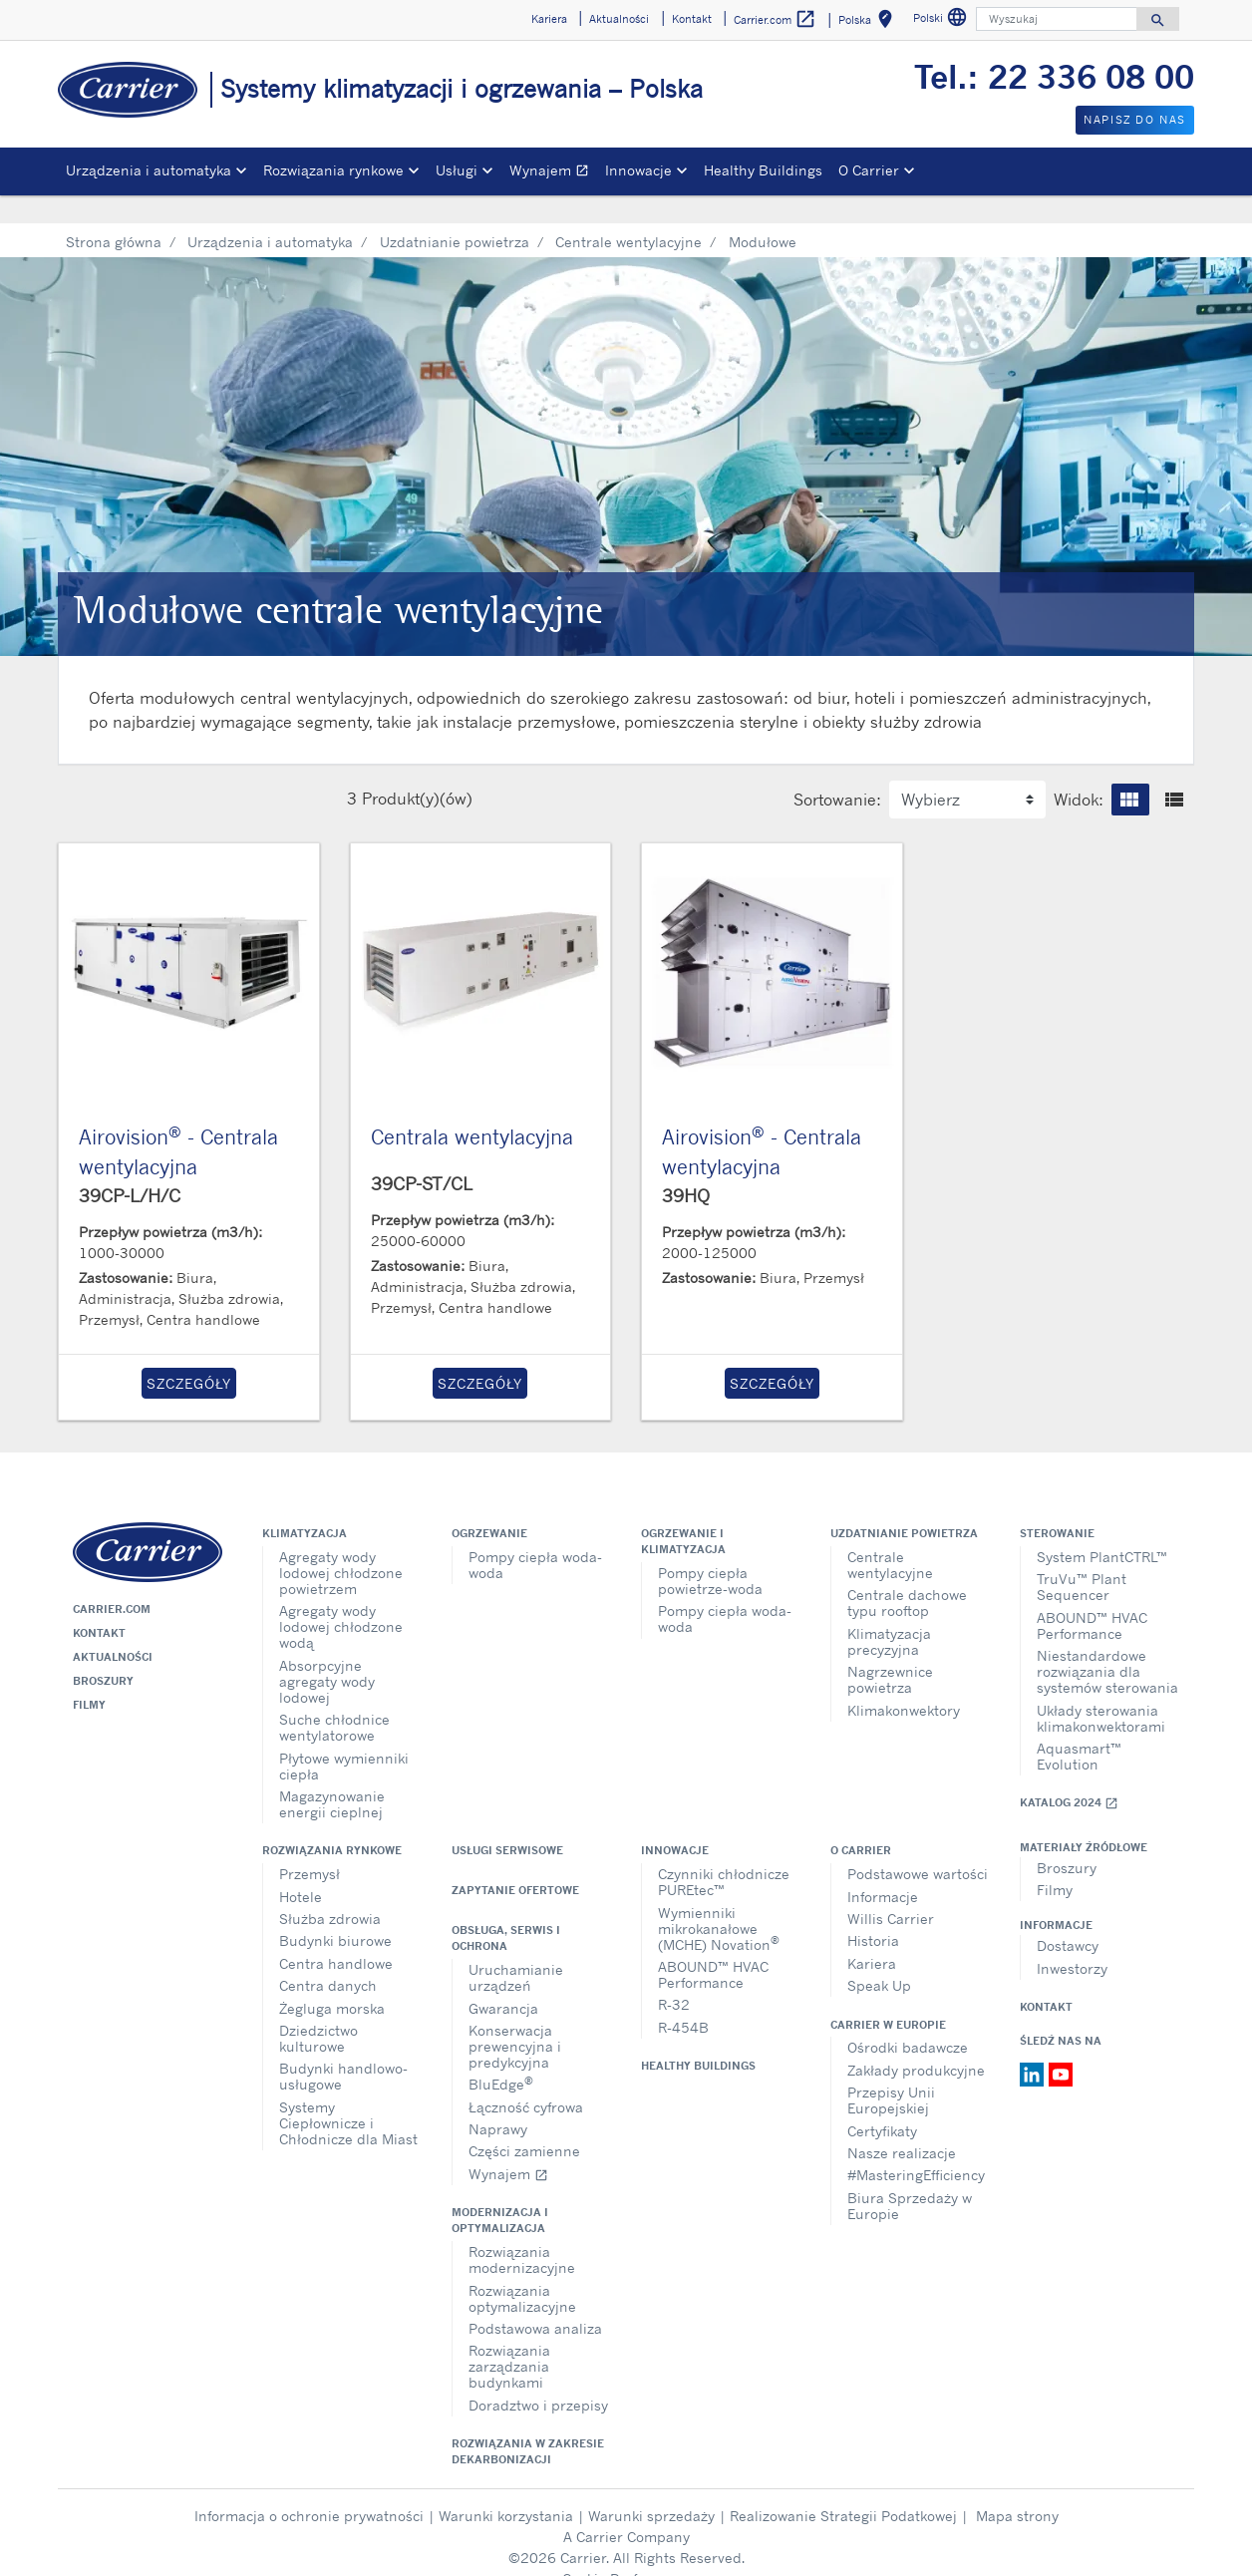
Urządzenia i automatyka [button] (148, 169)
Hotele (300, 1867)
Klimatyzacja (304, 1504)
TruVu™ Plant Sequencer (1081, 1557)
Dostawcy (1067, 1916)
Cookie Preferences (626, 2549)
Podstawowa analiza (535, 2299)
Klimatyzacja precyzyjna (889, 1612)
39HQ (686, 1166)
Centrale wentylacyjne (628, 212)
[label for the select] (967, 771)
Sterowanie (1057, 1504)
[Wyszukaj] (1056, 19)
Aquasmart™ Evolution (1079, 1727)
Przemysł (309, 1844)
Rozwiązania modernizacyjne (522, 2230)
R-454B (683, 1998)
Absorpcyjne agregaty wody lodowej (327, 1652)
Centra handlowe (336, 1934)
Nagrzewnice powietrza (890, 1650)
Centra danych (328, 1956)
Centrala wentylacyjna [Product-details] (472, 1108)
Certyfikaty (882, 2101)
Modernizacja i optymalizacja (500, 2191)
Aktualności (113, 1628)
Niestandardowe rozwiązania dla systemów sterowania (1107, 1642)
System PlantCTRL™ (1102, 1527)
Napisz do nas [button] (1135, 120)
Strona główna (113, 212)
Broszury (103, 1652)
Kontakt (99, 1604)
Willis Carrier (890, 1889)
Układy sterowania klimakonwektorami (1101, 1689)
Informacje (882, 1867)
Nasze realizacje (901, 2123)
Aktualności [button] (619, 19)
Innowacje (675, 1821)
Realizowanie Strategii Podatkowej (843, 2486)
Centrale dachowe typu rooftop (907, 1573)
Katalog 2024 (1069, 1774)
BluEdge (501, 2054)
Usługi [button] (456, 169)
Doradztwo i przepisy (538, 2376)
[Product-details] (189, 944)
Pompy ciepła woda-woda (535, 1535)
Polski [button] (942, 20)
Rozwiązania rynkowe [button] (333, 169)
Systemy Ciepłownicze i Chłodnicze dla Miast (348, 2094)
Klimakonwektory (903, 1681)
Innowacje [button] (638, 169)
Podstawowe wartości (917, 1844)
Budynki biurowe (335, 1911)
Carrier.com (112, 1580)
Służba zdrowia (330, 1889)
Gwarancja (503, 1979)
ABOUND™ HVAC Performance (1092, 1596)
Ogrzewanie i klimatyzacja (683, 1512)
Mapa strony (1017, 2486)
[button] (1130, 771)
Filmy (89, 1676)
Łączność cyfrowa (526, 2078)
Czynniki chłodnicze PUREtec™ (723, 1852)
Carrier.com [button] (775, 19)
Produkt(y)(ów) (417, 770)
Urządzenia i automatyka (270, 212)
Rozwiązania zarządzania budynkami (509, 2337)
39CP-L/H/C (129, 1166)
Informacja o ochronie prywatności (309, 2486)
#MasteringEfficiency (916, 2145)
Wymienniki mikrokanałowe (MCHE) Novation (719, 1899)
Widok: (1078, 771)
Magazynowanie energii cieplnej (332, 1775)
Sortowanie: (837, 771)
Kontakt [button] (692, 19)
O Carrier (860, 1821)
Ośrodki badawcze (907, 2018)
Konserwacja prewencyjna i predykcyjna (515, 2017)
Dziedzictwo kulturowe (318, 2009)
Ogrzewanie (489, 1504)
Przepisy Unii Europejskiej (891, 2071)
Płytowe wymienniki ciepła (344, 1737)
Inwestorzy (1072, 1939)
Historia (873, 1911)
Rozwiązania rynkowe (332, 1821)
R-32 (674, 1975)
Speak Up (879, 1956)
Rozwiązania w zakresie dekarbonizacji (528, 2422)
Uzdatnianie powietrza (454, 212)
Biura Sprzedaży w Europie (909, 2176)
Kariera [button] (549, 19)
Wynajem (553, 172)
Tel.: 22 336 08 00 (1054, 77)
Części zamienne (524, 2121)
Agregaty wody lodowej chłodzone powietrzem (341, 1543)
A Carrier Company (626, 2507)
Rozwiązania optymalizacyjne (522, 2269)
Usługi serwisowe (507, 1821)
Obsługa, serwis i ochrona (506, 1909)
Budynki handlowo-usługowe (343, 2047)
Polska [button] (869, 22)
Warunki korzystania (506, 2486)
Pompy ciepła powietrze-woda (710, 1551)
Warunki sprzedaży (651, 2486)
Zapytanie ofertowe (515, 1861)
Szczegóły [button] (189, 1354)
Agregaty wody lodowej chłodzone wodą (341, 1597)
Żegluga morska (332, 1979)
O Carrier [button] (868, 169)
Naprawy (498, 2100)
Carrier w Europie (888, 1996)
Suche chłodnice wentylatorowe (334, 1698)
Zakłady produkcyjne (916, 2041)
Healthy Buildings (763, 169)
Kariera (871, 1934)
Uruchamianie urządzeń (516, 1948)
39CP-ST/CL (421, 1154)
